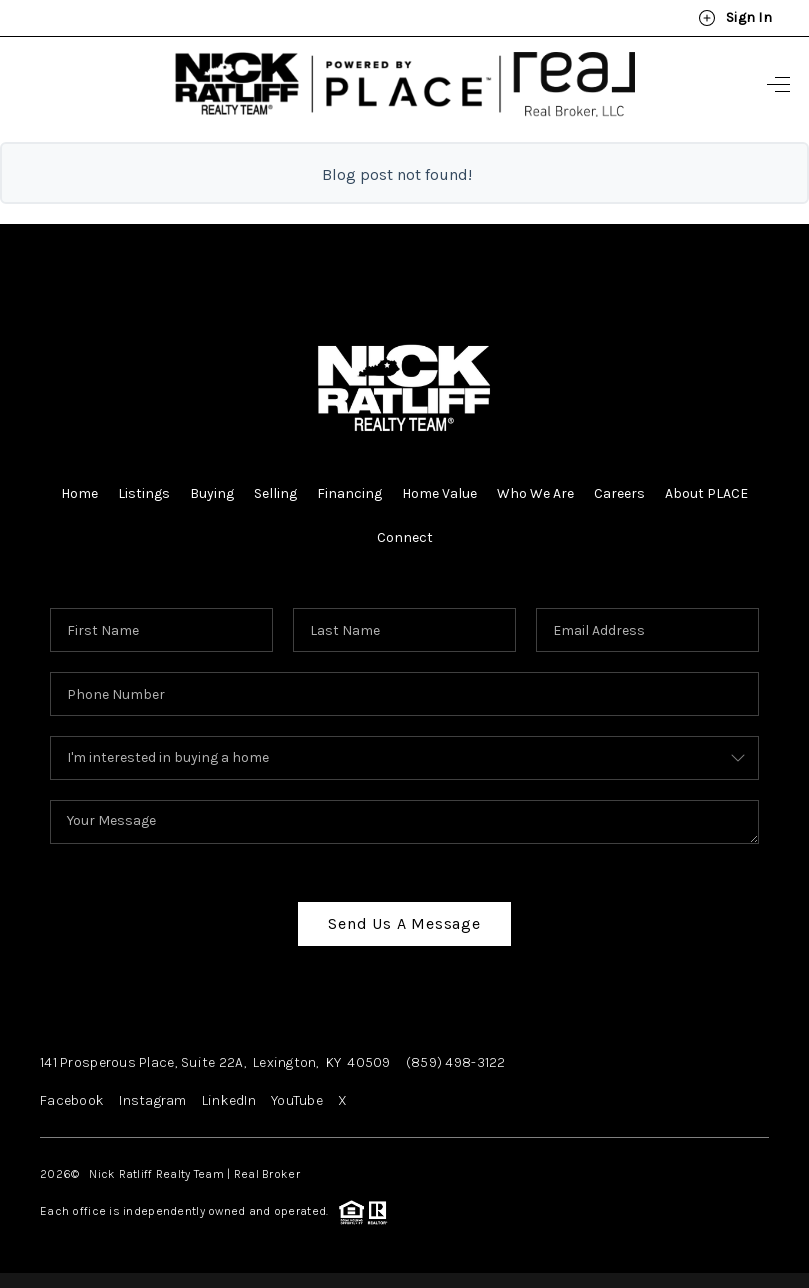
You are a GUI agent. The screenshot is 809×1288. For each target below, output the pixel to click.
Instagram (153, 1100)
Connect (405, 537)
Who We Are (535, 493)
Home (79, 493)
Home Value (439, 493)
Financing (349, 493)
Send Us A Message (404, 923)
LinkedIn (229, 1100)
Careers (619, 493)
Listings (144, 493)
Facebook (72, 1100)
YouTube (297, 1100)
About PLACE (706, 493)
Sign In (735, 18)
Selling (275, 493)
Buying (212, 493)
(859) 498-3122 (456, 1062)
